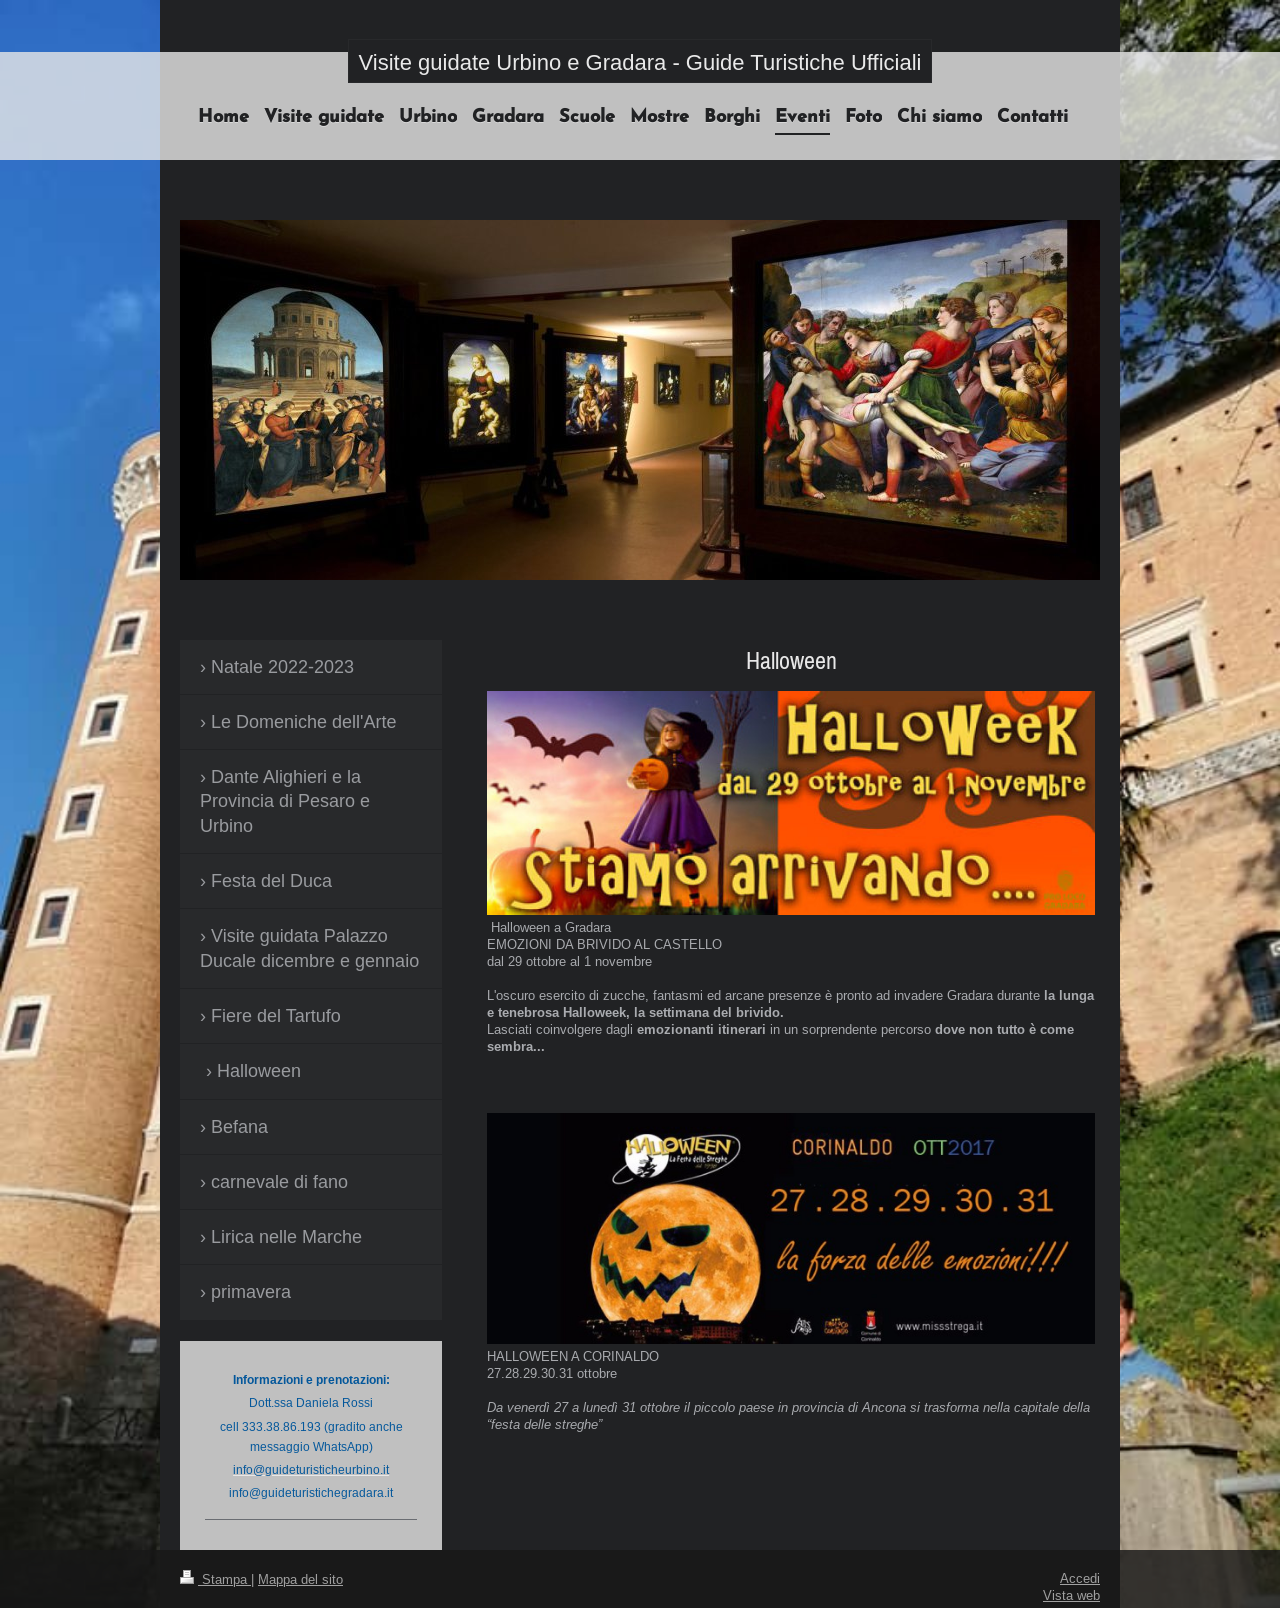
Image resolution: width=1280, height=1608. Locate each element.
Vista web (1071, 1595)
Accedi (1080, 1578)
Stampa (215, 1579)
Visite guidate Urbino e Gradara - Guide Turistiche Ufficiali (640, 62)
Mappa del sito (300, 1579)
